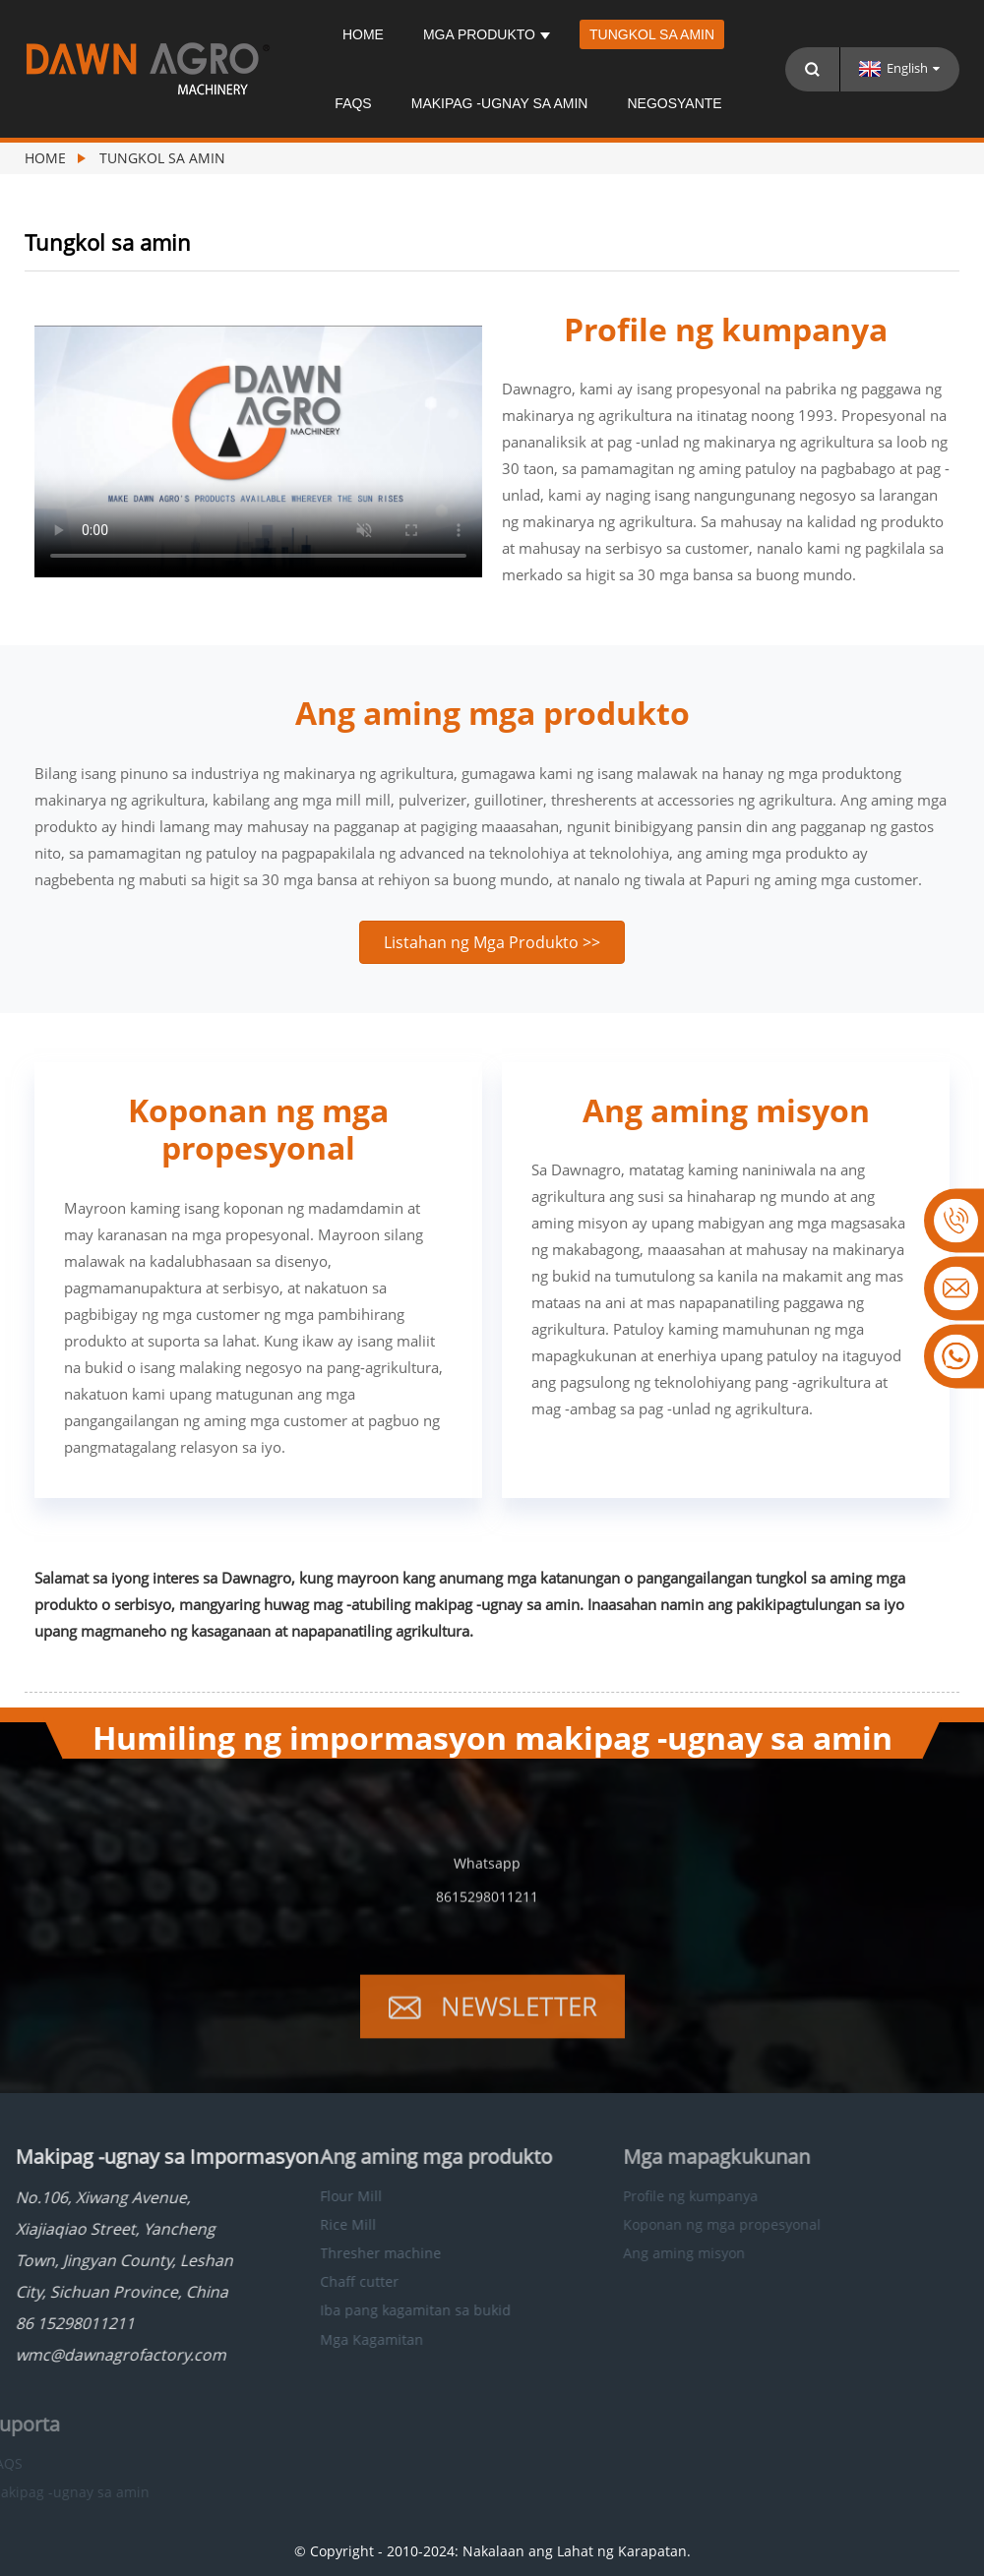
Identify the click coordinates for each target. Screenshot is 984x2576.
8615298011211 (487, 1915)
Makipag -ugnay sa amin (499, 103)
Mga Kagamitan (327, 2339)
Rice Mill (304, 2224)
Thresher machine (336, 2253)
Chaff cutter (315, 2281)
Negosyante (674, 103)
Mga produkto (486, 34)
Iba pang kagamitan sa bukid (371, 2310)
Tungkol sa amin (651, 34)
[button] (492, 942)
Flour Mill (307, 2196)
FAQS (353, 103)
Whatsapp (487, 1882)
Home (363, 34)
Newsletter (519, 2025)
